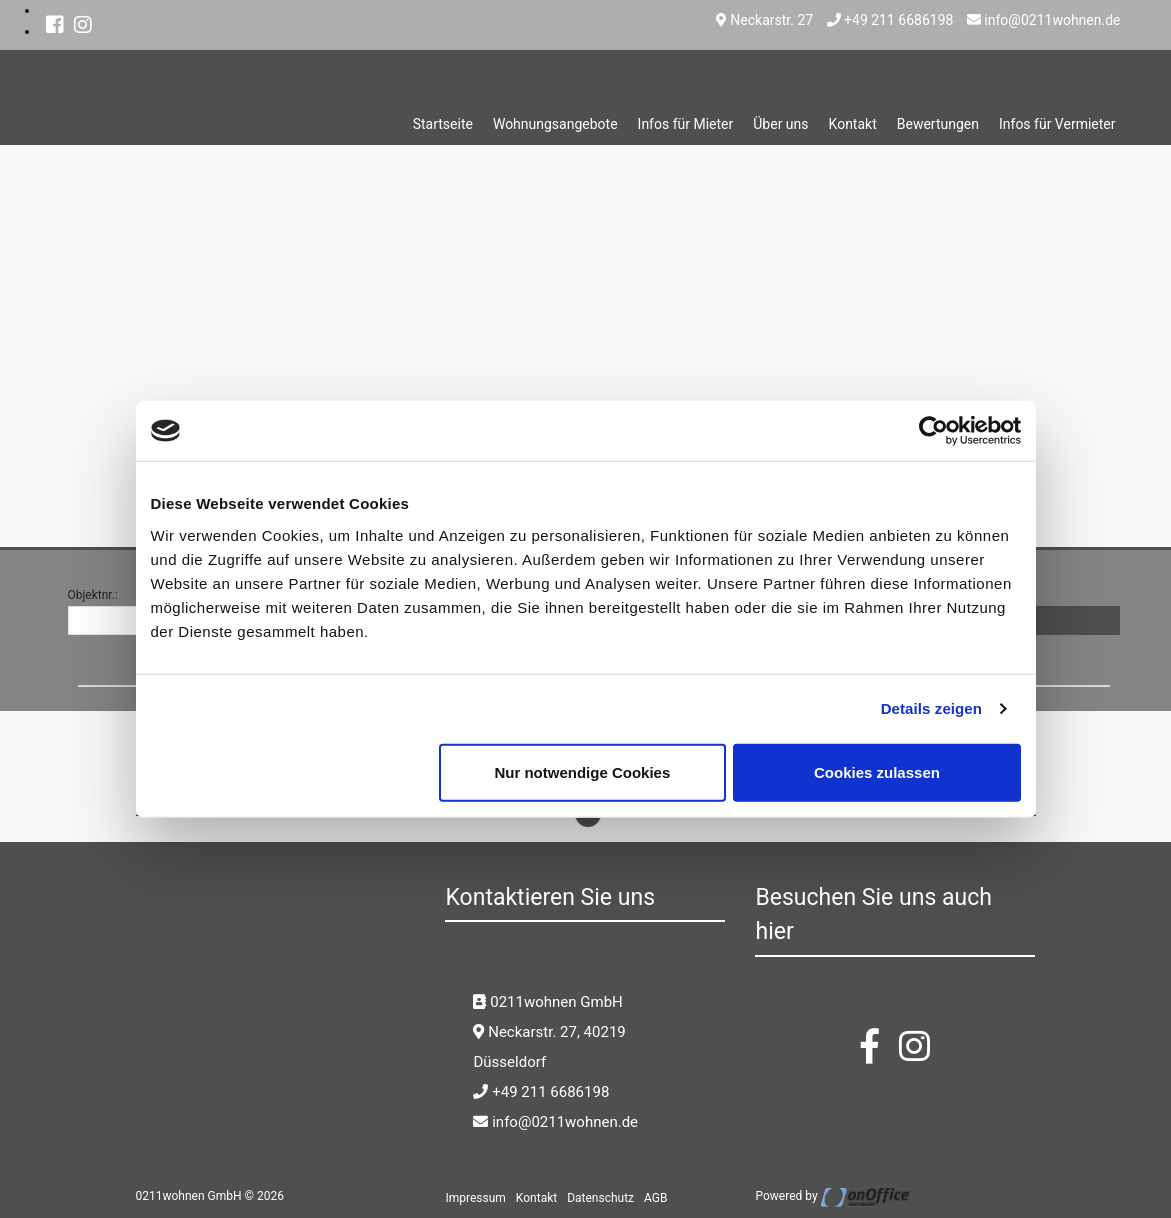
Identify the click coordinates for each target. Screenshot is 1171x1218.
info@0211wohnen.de (1044, 20)
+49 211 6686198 (890, 20)
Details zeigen (931, 708)
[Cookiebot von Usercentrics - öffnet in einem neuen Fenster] (933, 431)
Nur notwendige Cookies (582, 771)
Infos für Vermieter (1057, 124)
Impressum (475, 1198)
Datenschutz (600, 1198)
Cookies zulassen (877, 771)
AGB (655, 1198)
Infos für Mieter (686, 124)
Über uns (780, 124)
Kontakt (853, 124)
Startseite (443, 124)
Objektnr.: (93, 595)
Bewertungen (938, 124)
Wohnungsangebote (555, 124)
